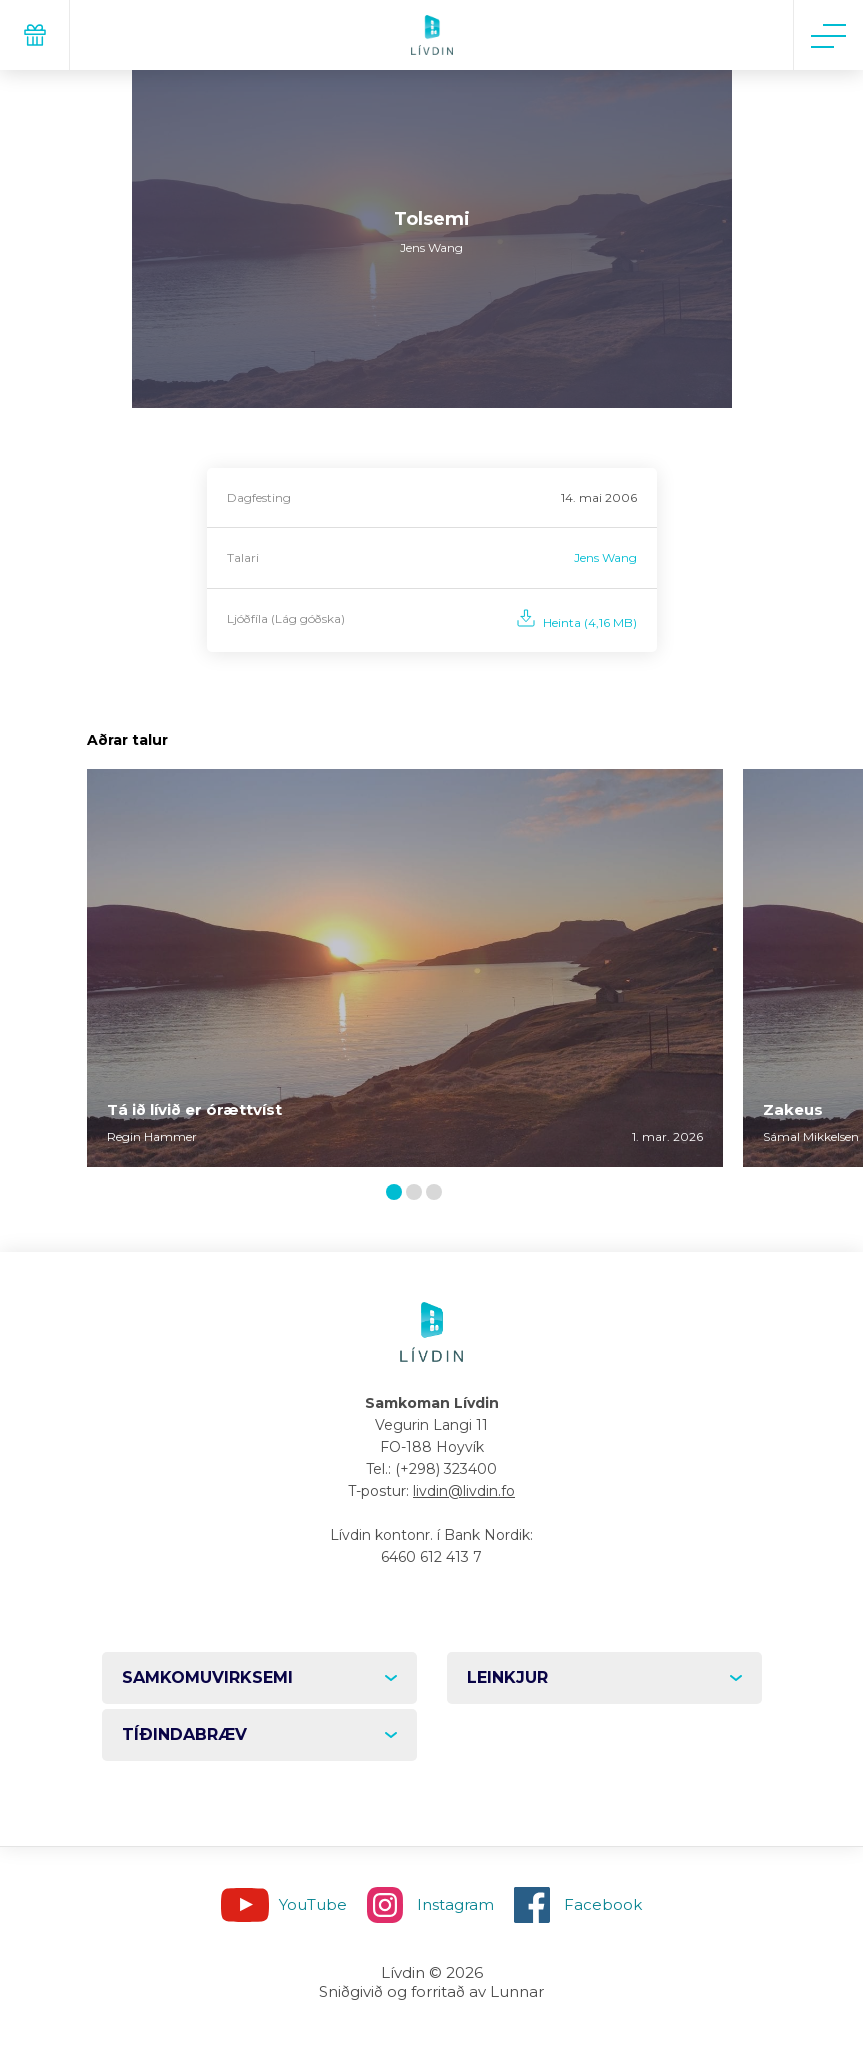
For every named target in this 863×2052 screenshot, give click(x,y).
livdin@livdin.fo (464, 1491)
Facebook (603, 1904)
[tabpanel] (405, 968)
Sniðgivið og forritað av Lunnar (431, 1991)
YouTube (313, 1904)
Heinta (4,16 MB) (590, 622)
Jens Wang (605, 557)
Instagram (455, 1904)
